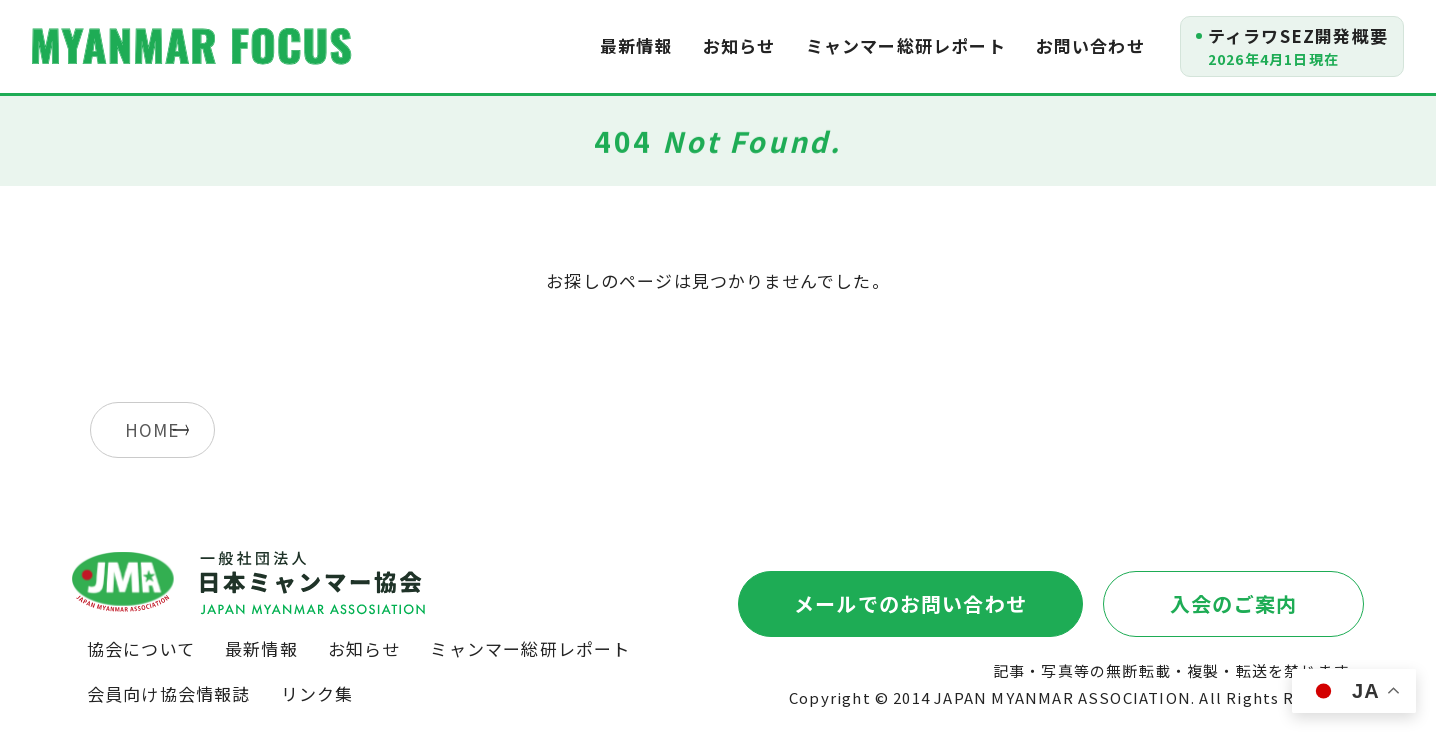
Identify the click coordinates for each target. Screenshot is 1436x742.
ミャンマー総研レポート (906, 45)
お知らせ (739, 45)
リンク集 (317, 693)
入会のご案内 (1233, 603)
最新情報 (636, 45)
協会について (141, 648)
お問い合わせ (1090, 45)
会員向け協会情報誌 (169, 693)
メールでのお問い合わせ (910, 603)
